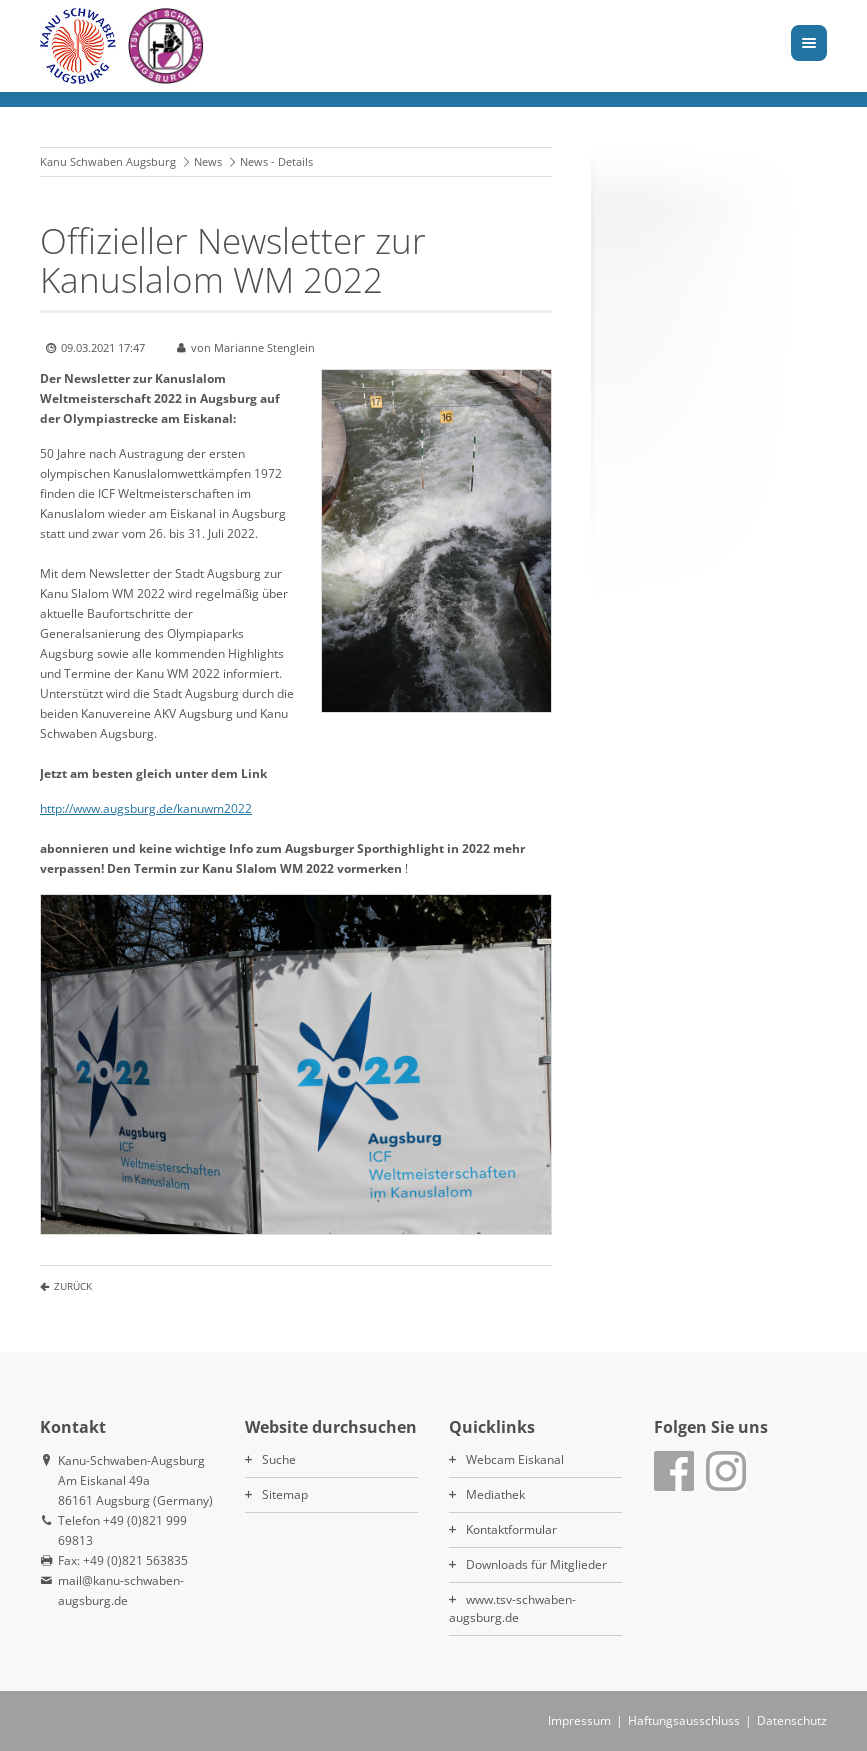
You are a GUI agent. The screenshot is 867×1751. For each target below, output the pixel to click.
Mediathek (495, 1494)
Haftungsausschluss (684, 1720)
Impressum (579, 1720)
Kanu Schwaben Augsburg (108, 161)
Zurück (73, 1286)
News (208, 161)
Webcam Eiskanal (515, 1459)
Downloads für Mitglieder (536, 1564)
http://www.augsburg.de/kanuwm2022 (146, 808)
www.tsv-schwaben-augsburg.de (512, 1608)
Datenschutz (792, 1720)
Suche (279, 1459)
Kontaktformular (511, 1529)
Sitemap (285, 1494)
